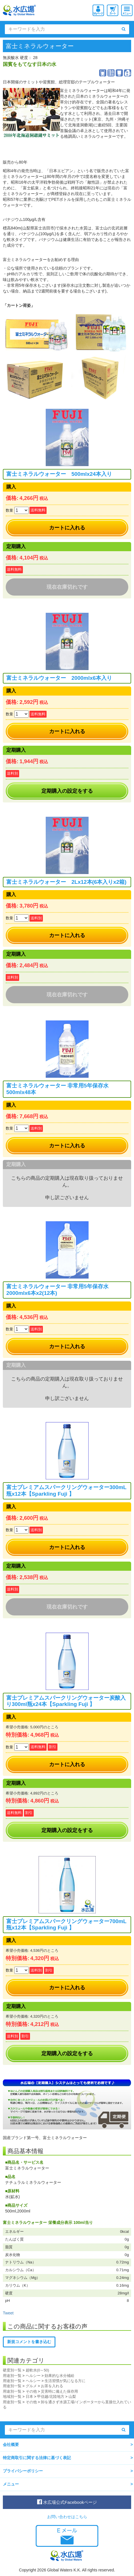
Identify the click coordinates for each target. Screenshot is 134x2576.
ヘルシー (33, 2375)
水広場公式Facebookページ (67, 2502)
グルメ (31, 2386)
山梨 (72, 2396)
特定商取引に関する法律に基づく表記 (37, 2457)
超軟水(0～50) (37, 2370)
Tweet (8, 2313)
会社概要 (11, 2444)
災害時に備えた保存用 (59, 2391)
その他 (31, 2391)
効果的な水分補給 (59, 2375)
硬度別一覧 (12, 2370)
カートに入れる (67, 528)
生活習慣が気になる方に (65, 2381)
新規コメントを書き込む (29, 2341)
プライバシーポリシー (23, 2471)
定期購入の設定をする (67, 791)
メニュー (11, 2484)
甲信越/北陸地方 (50, 2396)
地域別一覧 (12, 2396)
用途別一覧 (12, 2375)
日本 (29, 2396)
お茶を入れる (52, 2386)
